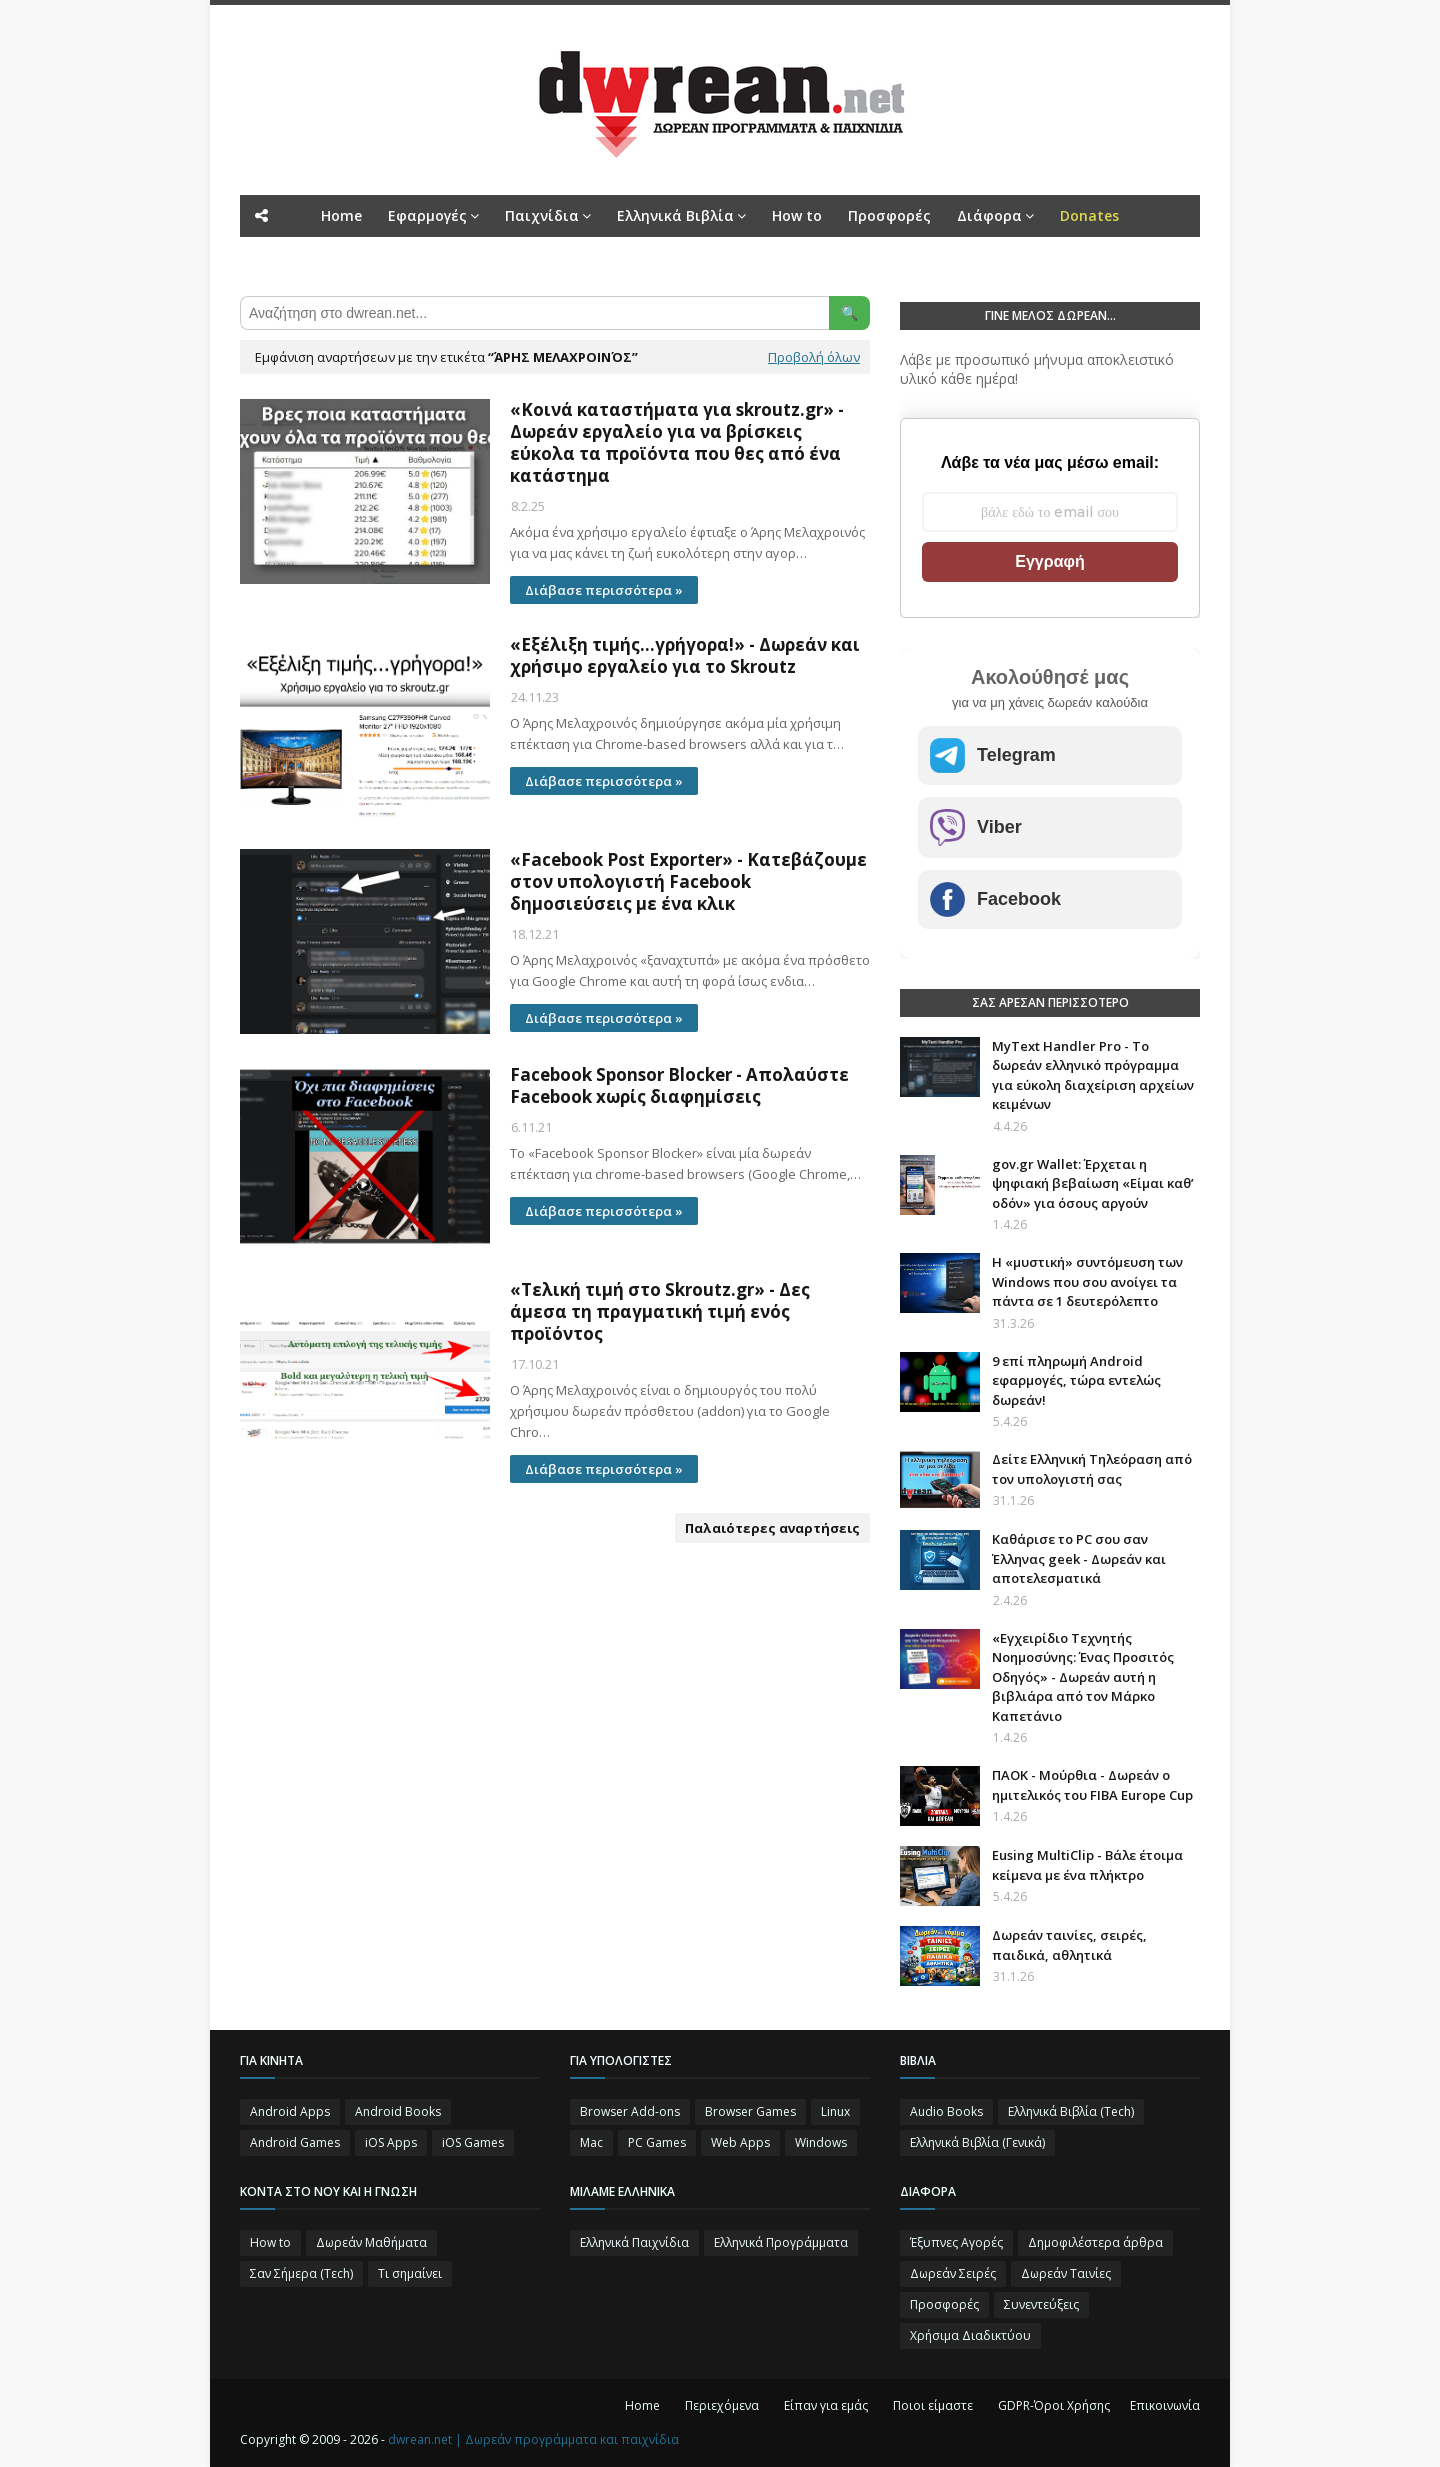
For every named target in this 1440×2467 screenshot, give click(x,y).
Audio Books (946, 2111)
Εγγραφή (1049, 561)
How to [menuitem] (797, 215)
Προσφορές (944, 2304)
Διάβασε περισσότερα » (604, 590)
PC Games (657, 2142)
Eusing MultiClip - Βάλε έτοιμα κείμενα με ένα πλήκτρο (1087, 1865)
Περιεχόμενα (722, 2405)
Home (642, 2405)
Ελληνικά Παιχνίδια (634, 2242)
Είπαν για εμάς (826, 2405)
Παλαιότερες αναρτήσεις (772, 1528)
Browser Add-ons (630, 2111)
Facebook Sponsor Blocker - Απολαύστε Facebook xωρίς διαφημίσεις (679, 1086)
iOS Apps (391, 2142)
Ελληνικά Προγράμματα (781, 2242)
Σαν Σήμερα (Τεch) (301, 2273)
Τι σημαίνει (410, 2273)
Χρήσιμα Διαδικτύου (970, 2335)
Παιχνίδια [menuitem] (542, 215)
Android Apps (290, 2111)
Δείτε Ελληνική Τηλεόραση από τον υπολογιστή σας (1092, 1469)
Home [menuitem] (341, 215)
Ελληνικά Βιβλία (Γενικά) (977, 2142)
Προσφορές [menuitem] (889, 215)
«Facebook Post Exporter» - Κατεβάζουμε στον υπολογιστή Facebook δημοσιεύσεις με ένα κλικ (688, 882)
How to (270, 2242)
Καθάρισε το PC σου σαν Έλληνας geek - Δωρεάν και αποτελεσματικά (1079, 1558)
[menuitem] (1089, 216)
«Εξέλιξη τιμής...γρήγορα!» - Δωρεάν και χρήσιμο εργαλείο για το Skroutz (685, 656)
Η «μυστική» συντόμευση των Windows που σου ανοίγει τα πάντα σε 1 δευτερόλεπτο (1087, 1281)
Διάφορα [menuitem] (989, 215)
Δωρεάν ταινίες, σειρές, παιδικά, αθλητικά (1069, 1945)
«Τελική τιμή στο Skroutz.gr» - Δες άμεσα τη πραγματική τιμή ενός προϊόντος (660, 1312)
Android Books (398, 2111)
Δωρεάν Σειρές (953, 2273)
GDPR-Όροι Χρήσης (1054, 2405)
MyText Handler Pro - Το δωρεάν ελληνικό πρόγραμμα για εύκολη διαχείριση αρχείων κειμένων (1093, 1075)
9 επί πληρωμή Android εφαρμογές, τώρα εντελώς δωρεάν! (1076, 1380)
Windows (821, 2142)
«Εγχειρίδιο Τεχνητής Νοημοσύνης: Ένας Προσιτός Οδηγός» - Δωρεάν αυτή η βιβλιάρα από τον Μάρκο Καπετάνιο (1083, 1677)
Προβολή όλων (814, 357)
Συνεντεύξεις (1041, 2304)
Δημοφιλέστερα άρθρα (1095, 2242)
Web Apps (740, 2142)
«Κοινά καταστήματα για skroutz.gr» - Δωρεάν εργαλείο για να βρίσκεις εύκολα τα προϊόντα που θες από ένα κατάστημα (677, 443)
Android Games (295, 2142)
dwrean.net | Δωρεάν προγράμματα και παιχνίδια (533, 2439)
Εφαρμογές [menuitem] (427, 215)
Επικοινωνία (1165, 2405)
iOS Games (473, 2142)
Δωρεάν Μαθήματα (371, 2242)
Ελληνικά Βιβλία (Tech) (1071, 2111)
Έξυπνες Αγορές (956, 2242)
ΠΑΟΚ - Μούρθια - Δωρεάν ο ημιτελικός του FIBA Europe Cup (1092, 1785)
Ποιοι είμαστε (933, 2405)
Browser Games (750, 2111)
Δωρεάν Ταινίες (1066, 2273)
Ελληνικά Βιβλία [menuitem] (675, 215)
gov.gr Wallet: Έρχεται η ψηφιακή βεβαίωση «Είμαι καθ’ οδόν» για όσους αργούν (1093, 1183)
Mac (591, 2142)
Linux (835, 2111)
